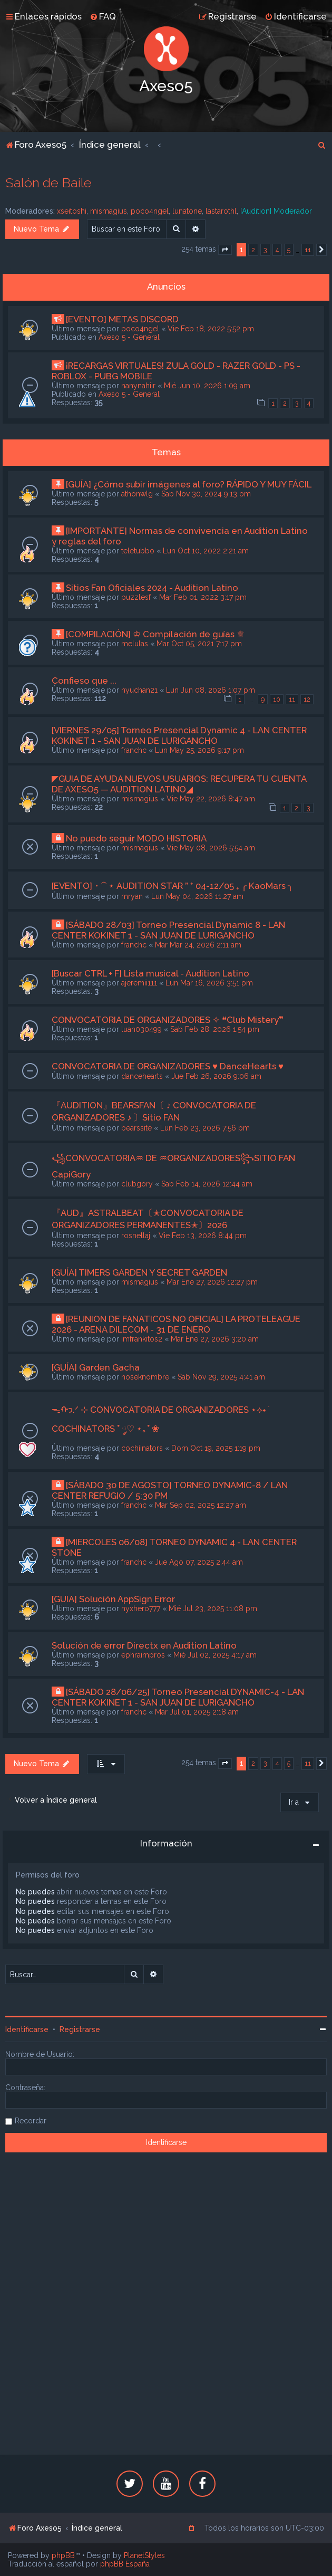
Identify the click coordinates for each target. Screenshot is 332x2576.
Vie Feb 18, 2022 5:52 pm (211, 328)
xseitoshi (71, 211)
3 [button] (265, 250)
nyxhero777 (140, 1608)
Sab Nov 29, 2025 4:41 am (221, 1377)
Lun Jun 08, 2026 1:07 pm (210, 690)
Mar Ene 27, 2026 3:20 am (215, 1339)
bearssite (136, 1128)
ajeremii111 (139, 983)
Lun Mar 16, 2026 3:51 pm (209, 983)
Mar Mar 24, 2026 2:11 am (198, 945)
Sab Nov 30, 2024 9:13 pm (206, 494)
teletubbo (137, 551)
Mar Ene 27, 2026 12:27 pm (212, 1282)
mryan (132, 896)
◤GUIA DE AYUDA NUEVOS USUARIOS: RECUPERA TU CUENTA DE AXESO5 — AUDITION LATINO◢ (179, 783)
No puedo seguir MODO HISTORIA (136, 838)
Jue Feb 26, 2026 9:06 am (216, 1076)
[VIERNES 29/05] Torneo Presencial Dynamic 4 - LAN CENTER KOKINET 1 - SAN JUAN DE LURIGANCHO (179, 735)
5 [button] (288, 250)
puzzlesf (136, 597)
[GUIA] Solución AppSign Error (113, 1599)
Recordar (30, 2121)
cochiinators (142, 1448)
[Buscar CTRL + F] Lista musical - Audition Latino (150, 973)
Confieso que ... (84, 680)
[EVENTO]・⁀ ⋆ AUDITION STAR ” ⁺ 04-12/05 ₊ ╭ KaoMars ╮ (172, 885)
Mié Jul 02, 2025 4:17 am (215, 1655)
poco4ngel (150, 211)
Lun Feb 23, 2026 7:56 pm (205, 1128)
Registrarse (80, 2029)
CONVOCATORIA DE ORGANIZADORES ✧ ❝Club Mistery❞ (168, 1019)
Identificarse (26, 2029)
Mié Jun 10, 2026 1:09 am (207, 385)
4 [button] (277, 250)
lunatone (187, 211)
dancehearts (142, 1076)
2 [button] (253, 250)
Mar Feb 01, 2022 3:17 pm (203, 597)
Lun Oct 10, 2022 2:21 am (206, 551)
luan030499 (141, 1029)
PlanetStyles (144, 2555)
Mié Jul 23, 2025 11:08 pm (213, 1608)
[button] (225, 250)
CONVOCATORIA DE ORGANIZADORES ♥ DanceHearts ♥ (168, 1066)
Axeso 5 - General (129, 337)
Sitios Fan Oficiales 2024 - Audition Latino (152, 587)
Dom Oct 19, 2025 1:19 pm (215, 1448)
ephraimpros (143, 1655)
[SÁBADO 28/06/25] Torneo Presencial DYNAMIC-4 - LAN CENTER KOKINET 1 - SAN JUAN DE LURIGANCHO (178, 1697)
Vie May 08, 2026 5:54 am (211, 848)
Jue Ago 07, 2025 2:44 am (199, 1562)
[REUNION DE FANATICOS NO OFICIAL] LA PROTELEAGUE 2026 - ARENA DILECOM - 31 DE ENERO (176, 1324)
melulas (134, 643)
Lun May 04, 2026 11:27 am (197, 896)
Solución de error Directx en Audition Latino (144, 1645)
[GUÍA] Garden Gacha (96, 1367)
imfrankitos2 (141, 1339)
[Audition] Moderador (276, 211)
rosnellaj (135, 1235)
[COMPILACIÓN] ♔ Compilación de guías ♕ (155, 634)
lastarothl (221, 211)
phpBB (63, 2555)
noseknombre (145, 1377)
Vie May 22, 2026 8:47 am (211, 798)
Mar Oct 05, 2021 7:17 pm (199, 643)
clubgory (137, 1184)
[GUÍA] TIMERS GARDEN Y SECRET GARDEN (139, 1272)
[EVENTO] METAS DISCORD (122, 319)
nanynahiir (138, 385)
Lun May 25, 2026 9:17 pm (199, 750)
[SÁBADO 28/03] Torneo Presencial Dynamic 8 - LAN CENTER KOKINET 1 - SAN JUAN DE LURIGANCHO (168, 930)
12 (307, 699)
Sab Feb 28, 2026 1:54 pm (214, 1029)
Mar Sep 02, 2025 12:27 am (200, 1505)
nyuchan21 (139, 690)
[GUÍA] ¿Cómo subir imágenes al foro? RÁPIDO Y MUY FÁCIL (188, 484)
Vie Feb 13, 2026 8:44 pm (203, 1235)
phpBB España (125, 2564)
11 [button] (308, 250)
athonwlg (137, 494)
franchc (134, 750)
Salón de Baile (48, 182)
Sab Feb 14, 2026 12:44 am (206, 1184)
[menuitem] (103, 16)
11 (292, 699)
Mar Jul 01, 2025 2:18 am (197, 1712)
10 (276, 699)
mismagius (108, 211)
